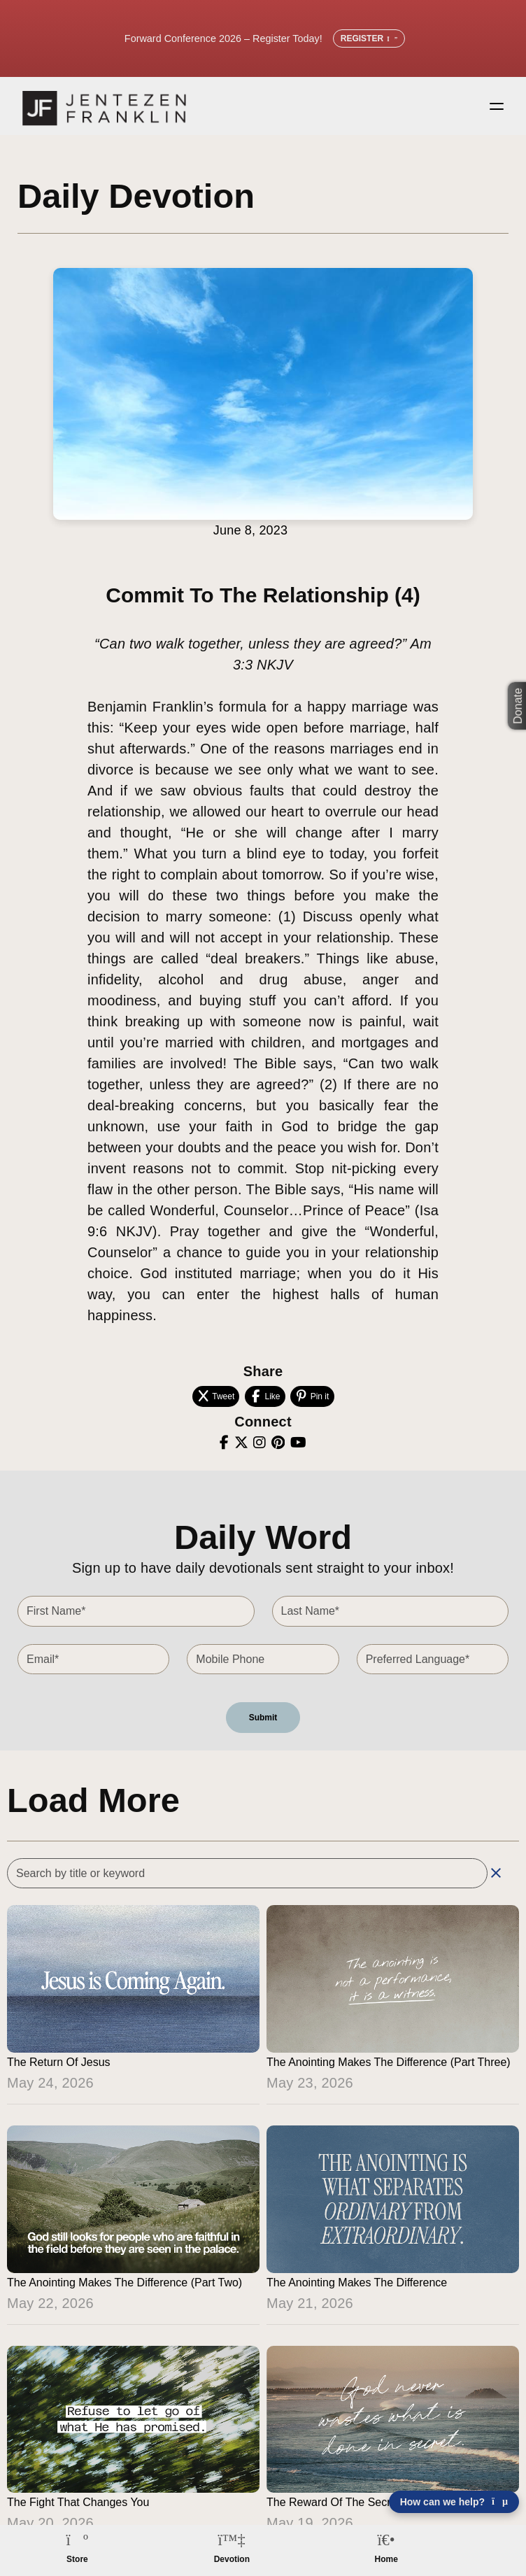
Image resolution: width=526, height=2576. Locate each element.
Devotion (232, 2559)
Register (369, 38)
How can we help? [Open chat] (454, 2501)
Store (77, 2559)
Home (386, 2559)
